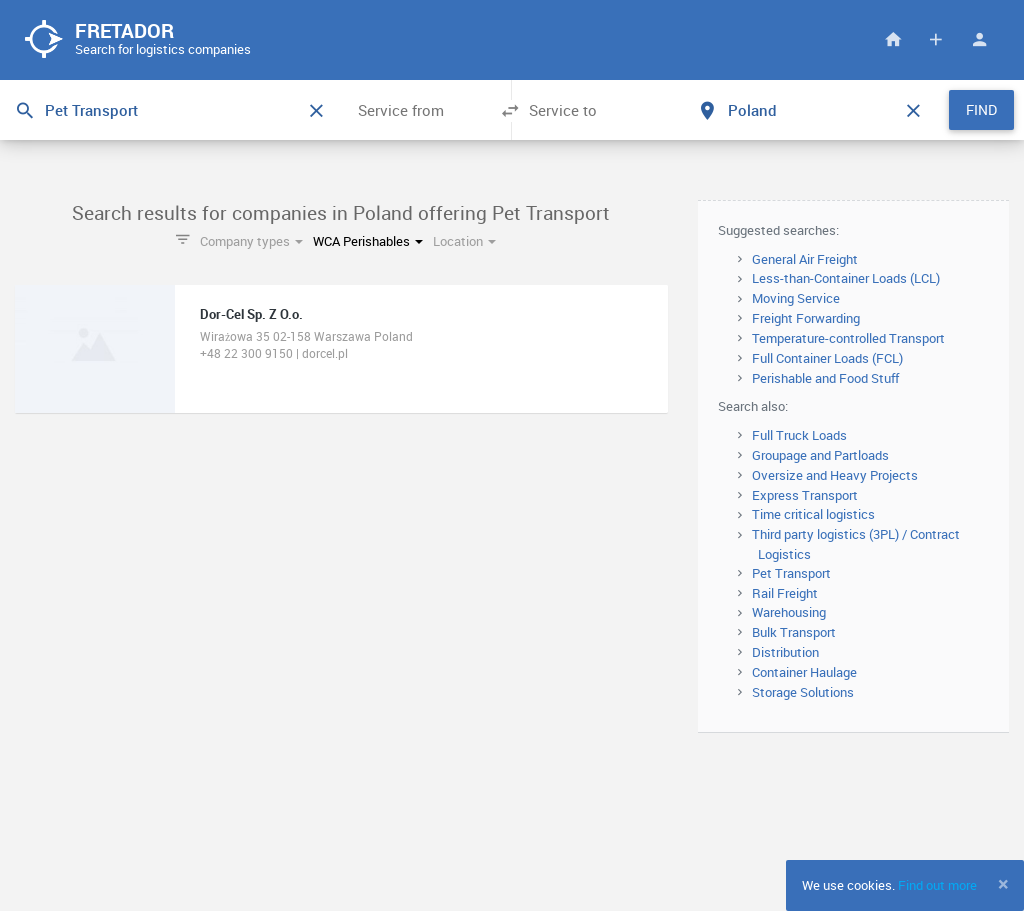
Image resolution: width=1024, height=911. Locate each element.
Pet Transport (791, 573)
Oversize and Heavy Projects (835, 475)
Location (464, 241)
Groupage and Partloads (820, 455)
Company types (251, 241)
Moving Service (796, 298)
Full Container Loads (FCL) (827, 358)
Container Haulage (804, 672)
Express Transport (805, 495)
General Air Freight (805, 259)
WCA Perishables (368, 241)
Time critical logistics (813, 514)
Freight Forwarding (806, 318)
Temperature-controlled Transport (848, 338)
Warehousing (789, 612)
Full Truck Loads (799, 435)
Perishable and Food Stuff (825, 378)
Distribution (785, 652)
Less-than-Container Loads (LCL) (846, 278)
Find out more (937, 885)
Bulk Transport (794, 632)
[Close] (1003, 884)
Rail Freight (785, 593)
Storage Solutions (803, 692)
